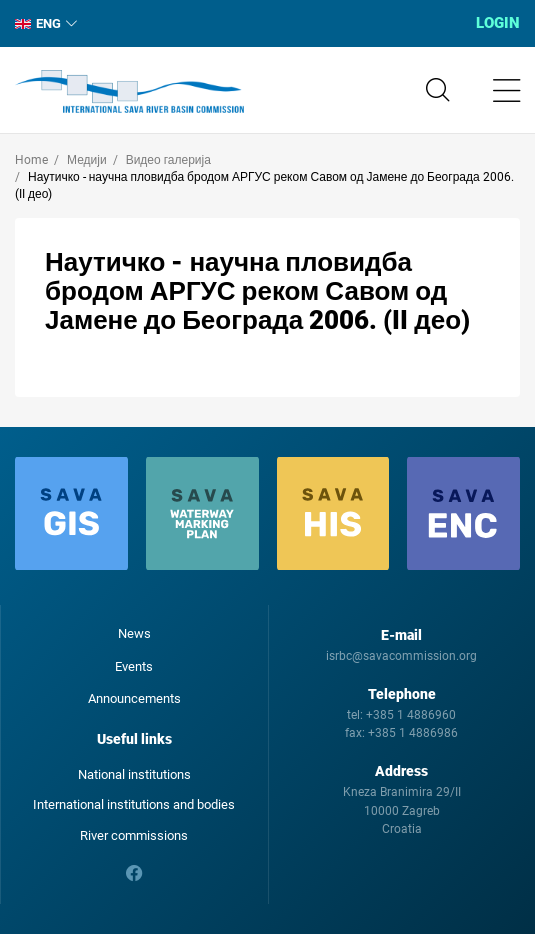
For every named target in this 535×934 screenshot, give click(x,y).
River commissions (134, 835)
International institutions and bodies (134, 804)
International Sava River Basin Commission (129, 92)
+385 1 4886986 (413, 733)
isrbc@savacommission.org (401, 656)
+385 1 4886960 (411, 715)
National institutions (134, 774)
